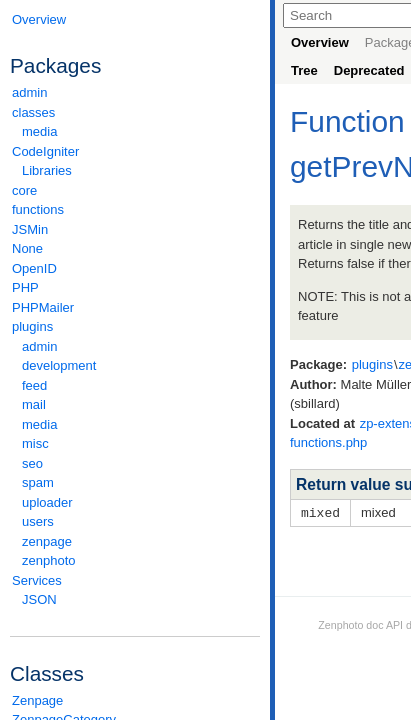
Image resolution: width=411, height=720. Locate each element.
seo (32, 463)
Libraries (47, 170)
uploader (47, 502)
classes (135, 112)
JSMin (30, 229)
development (59, 365)
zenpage (47, 541)
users (38, 521)
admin (29, 92)
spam (38, 482)
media (39, 131)
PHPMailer (43, 307)
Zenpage (37, 700)
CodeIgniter (135, 151)
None (27, 248)
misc (35, 443)
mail (34, 404)
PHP (25, 287)
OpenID (34, 268)
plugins (135, 326)
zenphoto (140, 560)
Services (135, 580)
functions (38, 209)
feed (34, 385)
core (24, 190)
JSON (39, 599)
